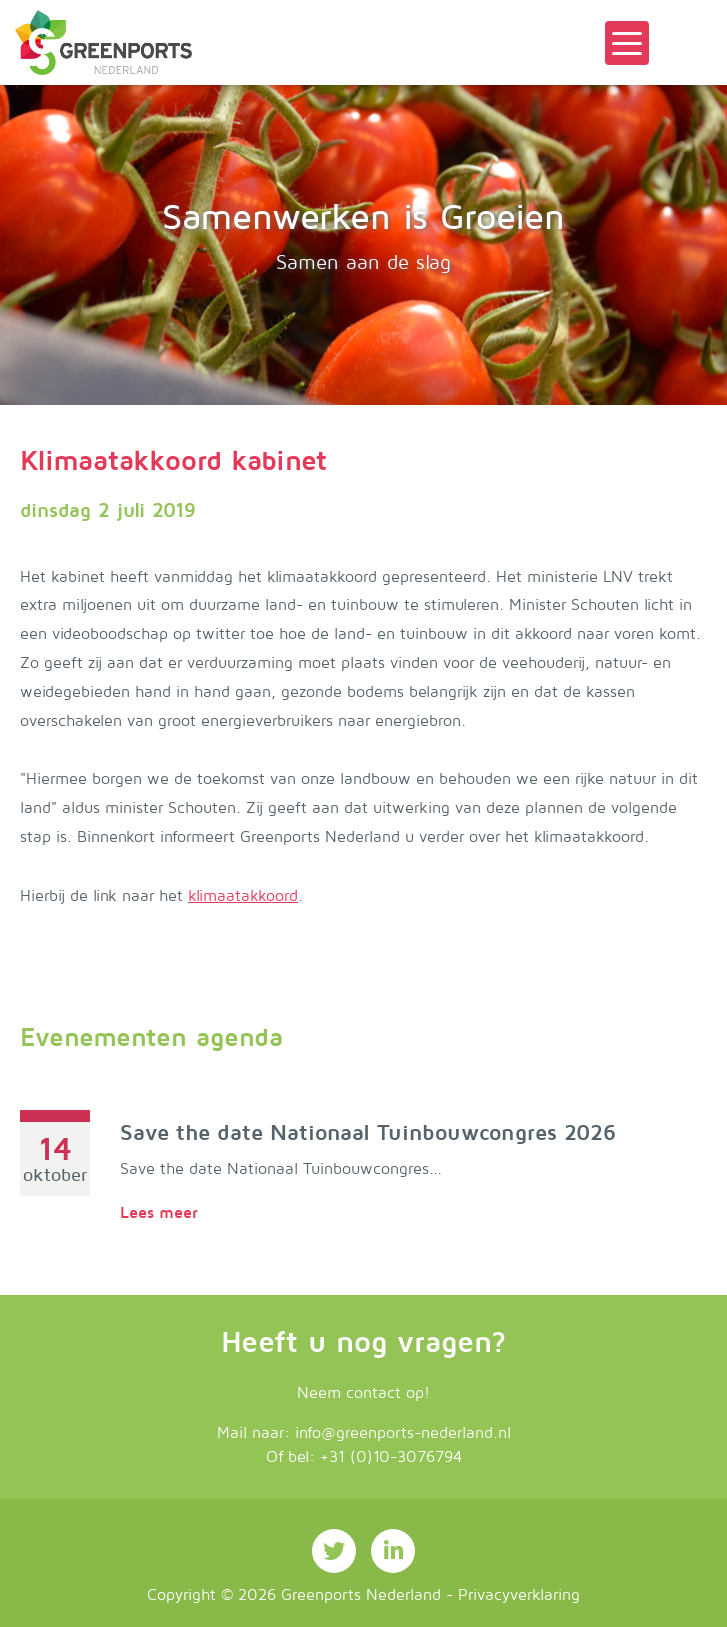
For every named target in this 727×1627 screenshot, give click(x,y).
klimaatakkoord (243, 896)
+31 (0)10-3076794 (391, 1457)
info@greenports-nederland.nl (403, 1433)
